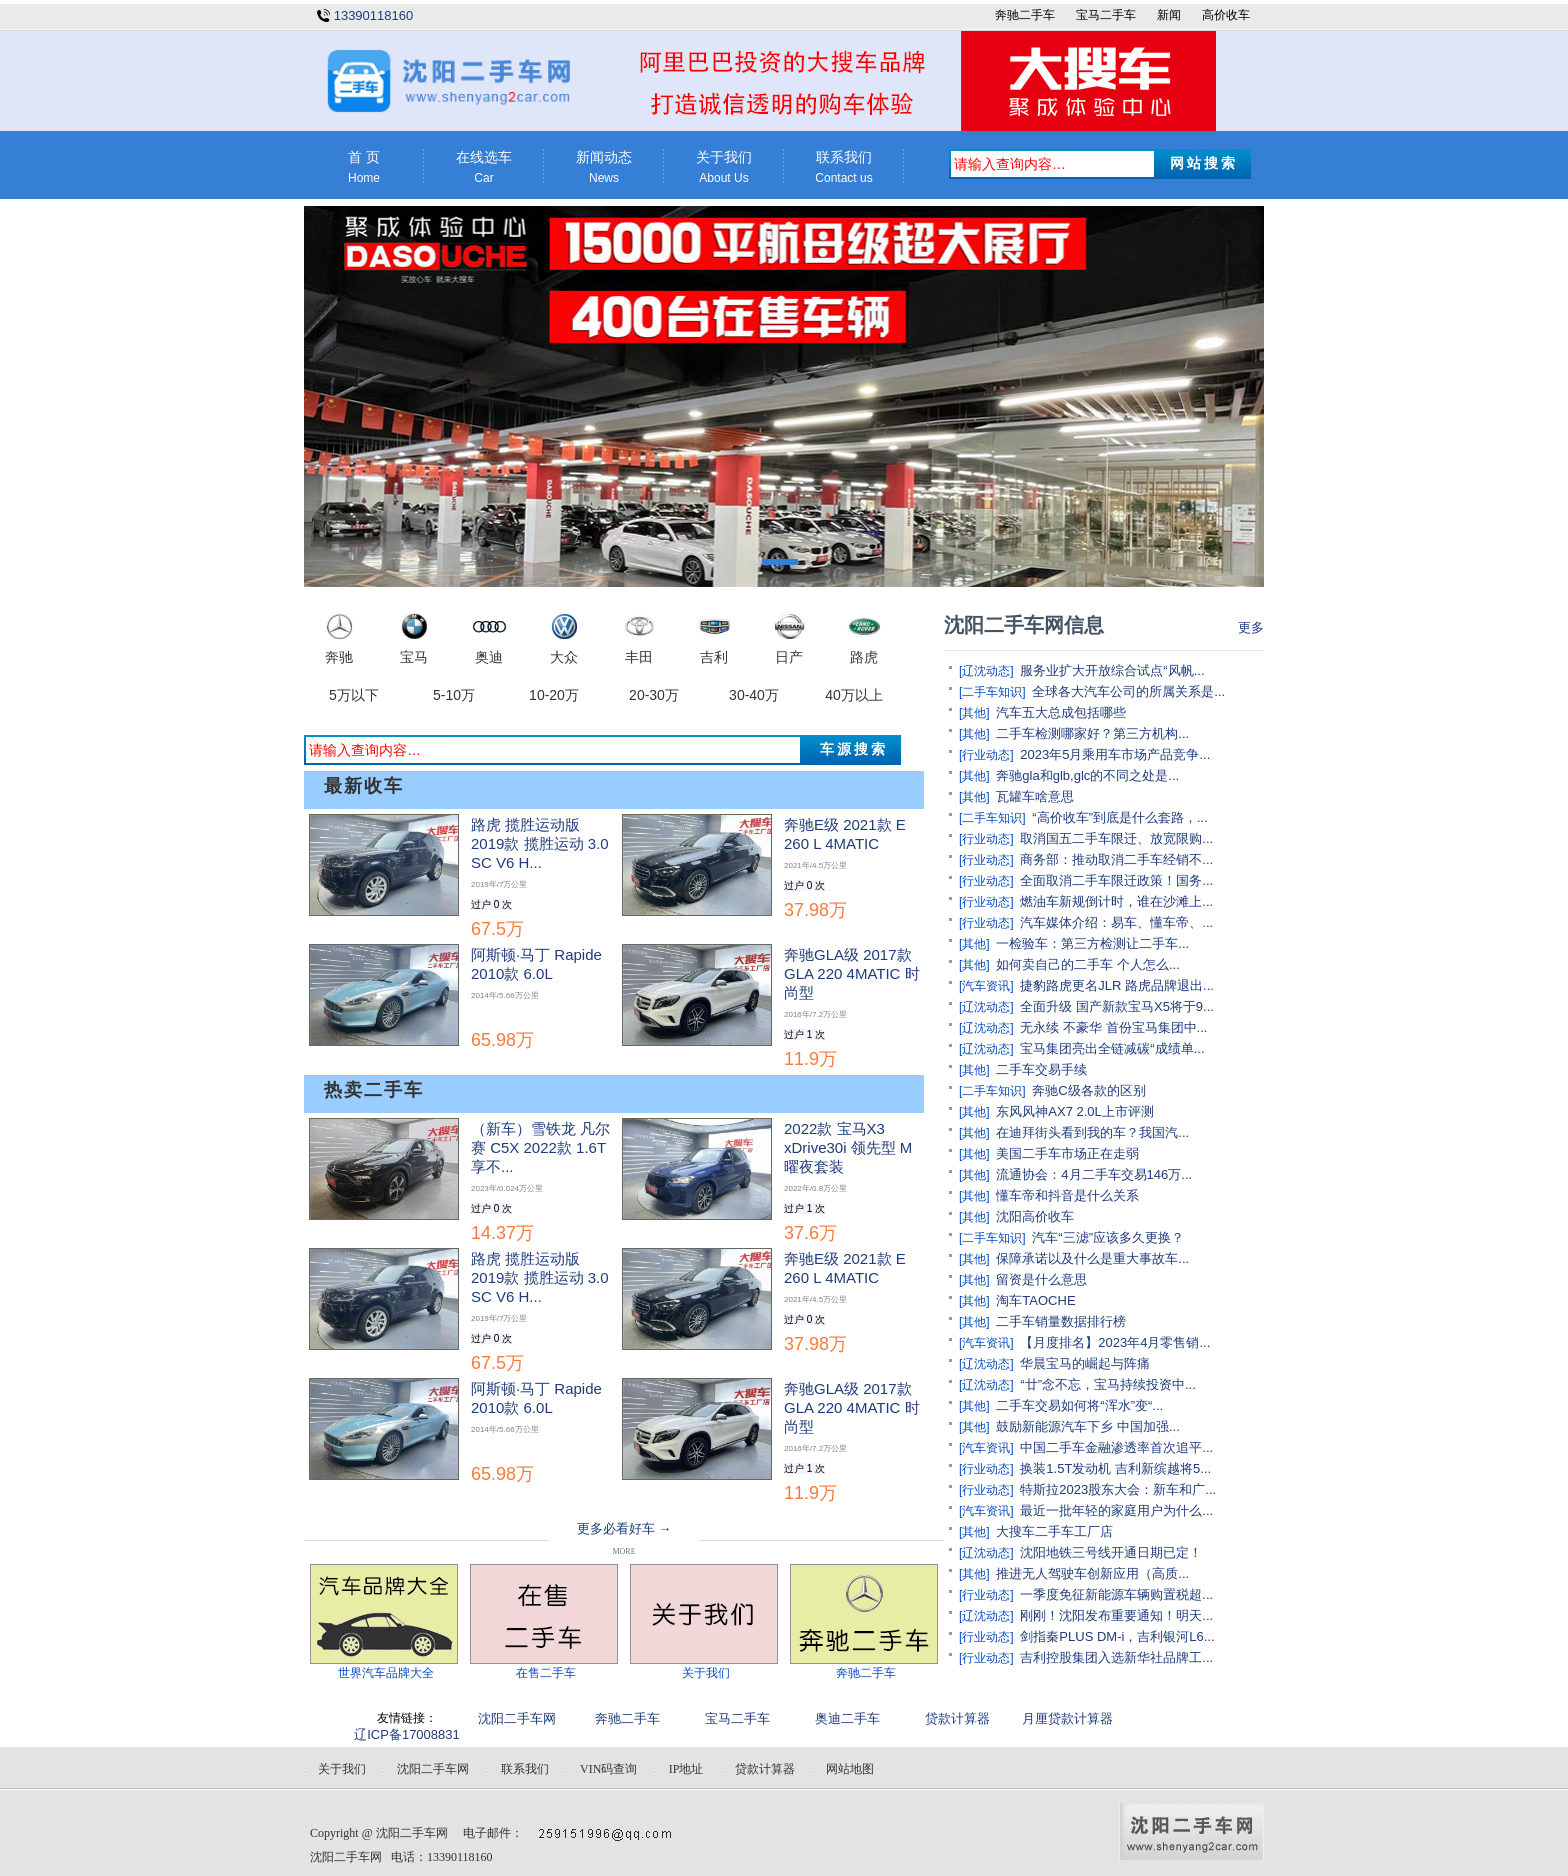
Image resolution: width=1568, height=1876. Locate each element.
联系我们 (844, 167)
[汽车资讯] (986, 986)
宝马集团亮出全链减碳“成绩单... (1112, 1048)
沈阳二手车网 (517, 1718)
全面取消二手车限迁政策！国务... (1116, 880)
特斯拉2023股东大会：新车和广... (1118, 1489)
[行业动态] (986, 755)
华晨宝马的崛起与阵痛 (1085, 1363)
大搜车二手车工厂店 (1054, 1531)
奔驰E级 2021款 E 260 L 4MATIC (845, 867)
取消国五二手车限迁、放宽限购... (1116, 838)
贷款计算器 (957, 1718)
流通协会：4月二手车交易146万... (1094, 1174)
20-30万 (654, 695)
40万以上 (854, 695)
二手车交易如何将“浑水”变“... (1079, 1405)
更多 (1251, 627)
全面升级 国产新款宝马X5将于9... (1117, 1006)
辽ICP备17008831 (407, 1734)
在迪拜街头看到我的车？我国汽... (1092, 1132)
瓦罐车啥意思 (1035, 796)
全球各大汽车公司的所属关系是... (1128, 691)
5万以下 (354, 695)
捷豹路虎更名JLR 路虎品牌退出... (1117, 985)
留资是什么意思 (1041, 1279)
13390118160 (374, 15)
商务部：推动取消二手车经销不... (1116, 859)
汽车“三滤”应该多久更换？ (1108, 1237)
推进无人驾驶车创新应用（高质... (1092, 1573)
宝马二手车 (1106, 15)
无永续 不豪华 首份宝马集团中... (1113, 1027)
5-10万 (454, 695)
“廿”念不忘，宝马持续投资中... (1108, 1384)
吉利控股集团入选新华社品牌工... (1116, 1657)
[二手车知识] (992, 692)
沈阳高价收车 (1035, 1216)
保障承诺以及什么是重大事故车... (1092, 1258)
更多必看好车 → (624, 1528)
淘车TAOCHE (1035, 1300)
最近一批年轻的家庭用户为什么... (1116, 1510)
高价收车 (1226, 15)
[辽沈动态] (986, 671)
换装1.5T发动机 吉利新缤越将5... (1115, 1468)
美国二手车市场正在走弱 (1067, 1153)
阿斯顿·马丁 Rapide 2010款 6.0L (536, 997)
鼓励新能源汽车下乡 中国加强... (1087, 1426)
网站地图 (850, 1769)
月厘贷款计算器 (1067, 1718)
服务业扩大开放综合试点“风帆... (1112, 670)
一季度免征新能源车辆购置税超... (1116, 1594)
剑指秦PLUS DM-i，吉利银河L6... (1117, 1636)
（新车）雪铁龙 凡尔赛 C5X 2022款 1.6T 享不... (540, 1181)
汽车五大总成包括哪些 (1061, 712)
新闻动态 (604, 167)
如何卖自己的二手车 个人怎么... (1087, 964)
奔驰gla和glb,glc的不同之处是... (1087, 775)
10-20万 (554, 695)
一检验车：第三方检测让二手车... (1092, 943)
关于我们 (724, 167)
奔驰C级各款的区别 (1088, 1090)
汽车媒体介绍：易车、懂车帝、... (1116, 922)
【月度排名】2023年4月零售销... (1115, 1342)
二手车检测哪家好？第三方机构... (1092, 733)
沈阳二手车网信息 (1024, 625)
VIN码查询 (608, 1769)
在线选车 (484, 167)
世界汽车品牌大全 (386, 1673)
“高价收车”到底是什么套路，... (1120, 817)
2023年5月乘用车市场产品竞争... (1115, 754)
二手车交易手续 (1041, 1069)
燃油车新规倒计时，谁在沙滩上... (1116, 901)
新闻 (1169, 15)
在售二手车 (546, 1673)
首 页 (364, 167)
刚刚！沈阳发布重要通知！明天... (1116, 1615)
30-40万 (754, 695)
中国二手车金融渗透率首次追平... (1116, 1447)
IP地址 (686, 1769)
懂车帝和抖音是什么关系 (1067, 1195)
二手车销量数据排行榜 (1061, 1321)
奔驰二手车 (1025, 15)
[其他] (974, 713)
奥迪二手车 (847, 1718)
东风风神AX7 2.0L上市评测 (1075, 1111)
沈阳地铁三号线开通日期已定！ (1111, 1552)
